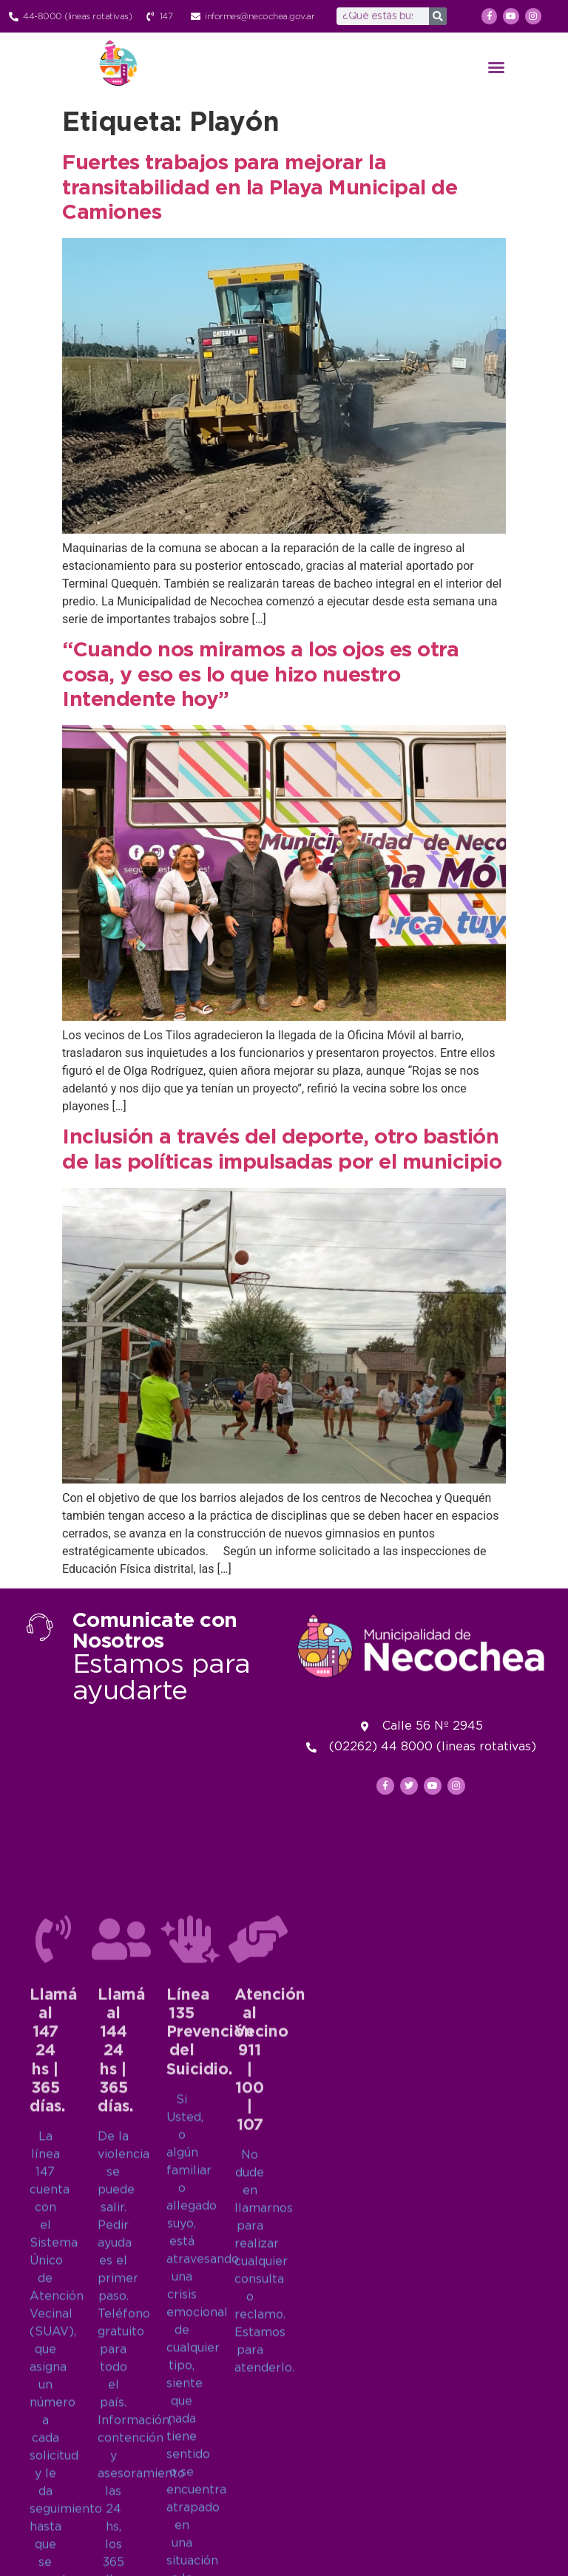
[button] (496, 67)
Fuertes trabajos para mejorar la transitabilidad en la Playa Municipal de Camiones (259, 188)
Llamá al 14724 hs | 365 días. (53, 2457)
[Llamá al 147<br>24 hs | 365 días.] (53, 2345)
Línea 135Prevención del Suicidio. (210, 2439)
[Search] (438, 16)
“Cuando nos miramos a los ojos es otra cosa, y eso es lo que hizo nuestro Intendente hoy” (260, 675)
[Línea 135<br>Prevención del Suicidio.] (190, 2345)
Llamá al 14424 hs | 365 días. (121, 2457)
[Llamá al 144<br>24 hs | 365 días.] (121, 2345)
